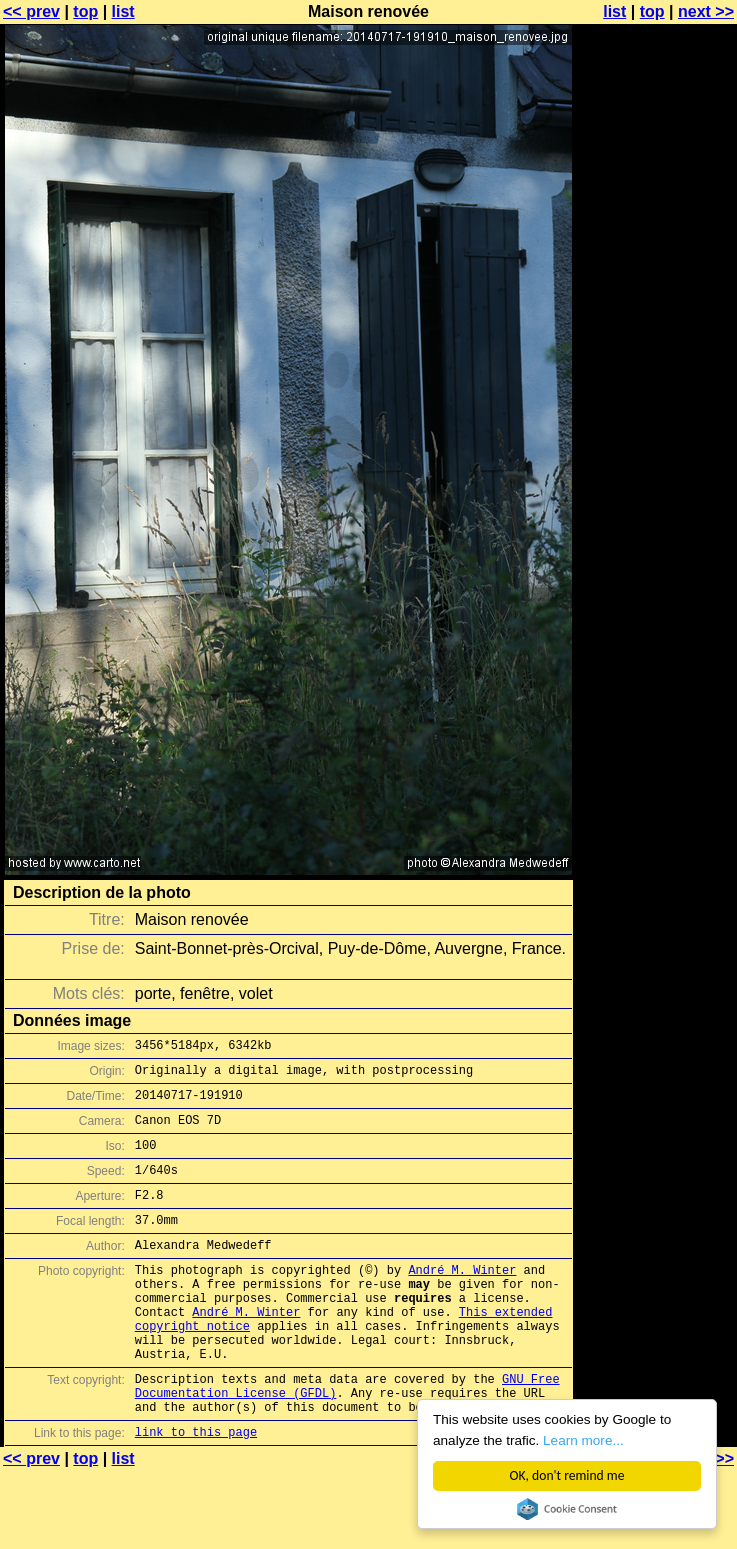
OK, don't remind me (567, 1475)
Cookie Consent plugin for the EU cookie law (567, 1509)
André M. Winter (462, 1299)
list (123, 11)
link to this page (196, 1491)
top (85, 11)
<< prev (31, 11)
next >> (706, 11)
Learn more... (583, 1440)
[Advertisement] (656, 257)
